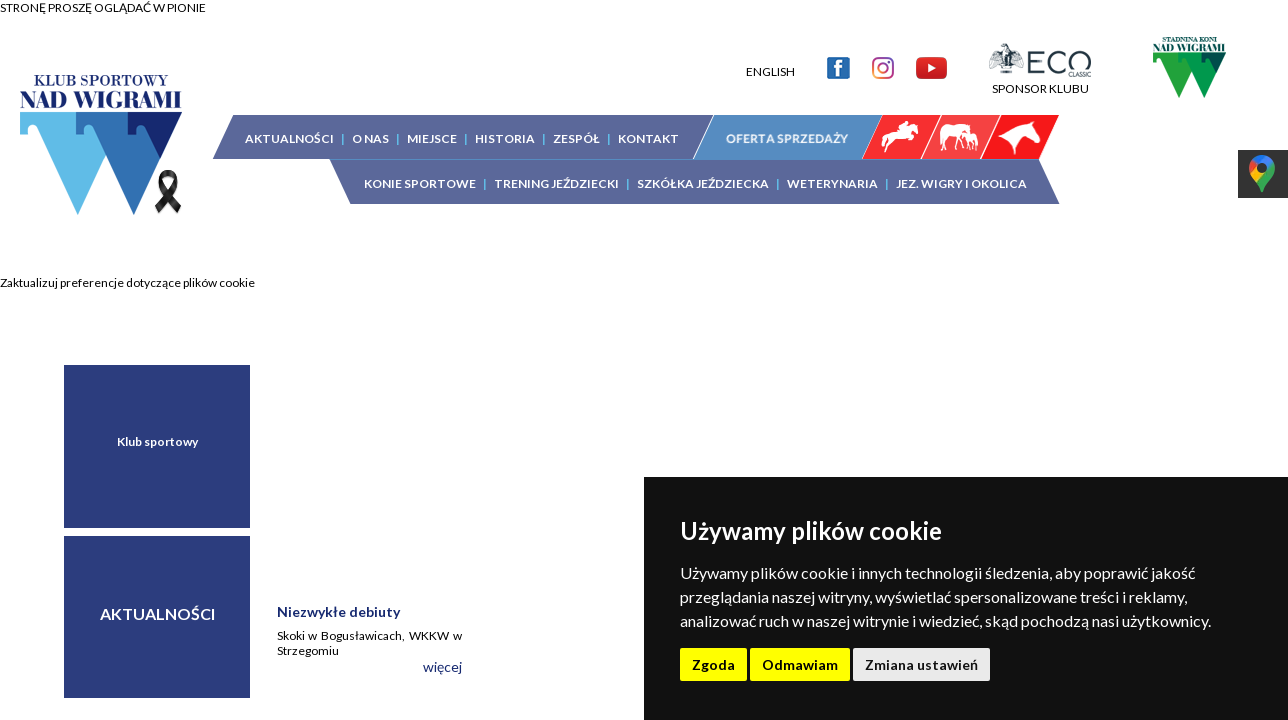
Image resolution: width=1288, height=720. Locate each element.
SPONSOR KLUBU (1040, 66)
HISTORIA (505, 123)
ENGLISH (770, 56)
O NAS (370, 123)
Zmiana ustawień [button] (921, 664)
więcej (442, 666)
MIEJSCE (432, 123)
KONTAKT (648, 123)
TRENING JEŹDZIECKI (556, 168)
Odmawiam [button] (800, 664)
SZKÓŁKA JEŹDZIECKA (703, 168)
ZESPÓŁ (576, 123)
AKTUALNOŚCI (289, 123)
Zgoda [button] (713, 664)
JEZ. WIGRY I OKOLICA (961, 168)
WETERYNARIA (832, 168)
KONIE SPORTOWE (420, 168)
